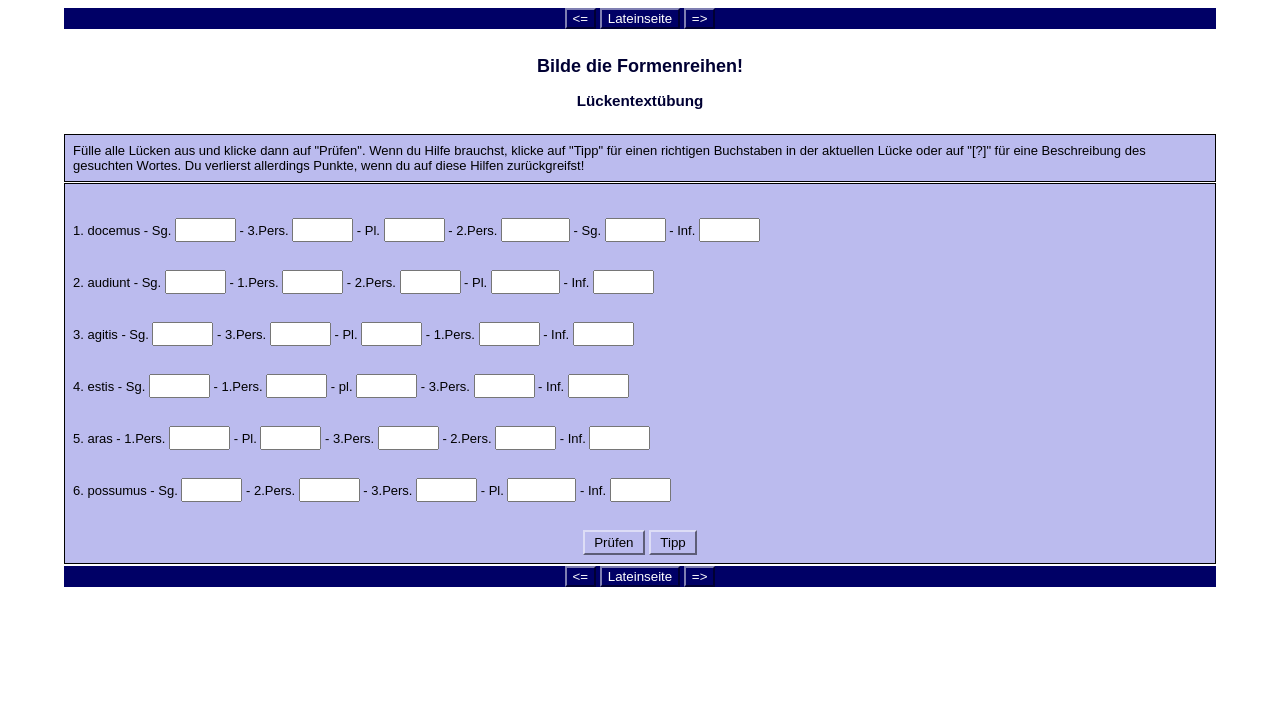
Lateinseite (640, 18)
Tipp (673, 542)
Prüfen (614, 542)
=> (700, 18)
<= (581, 18)
